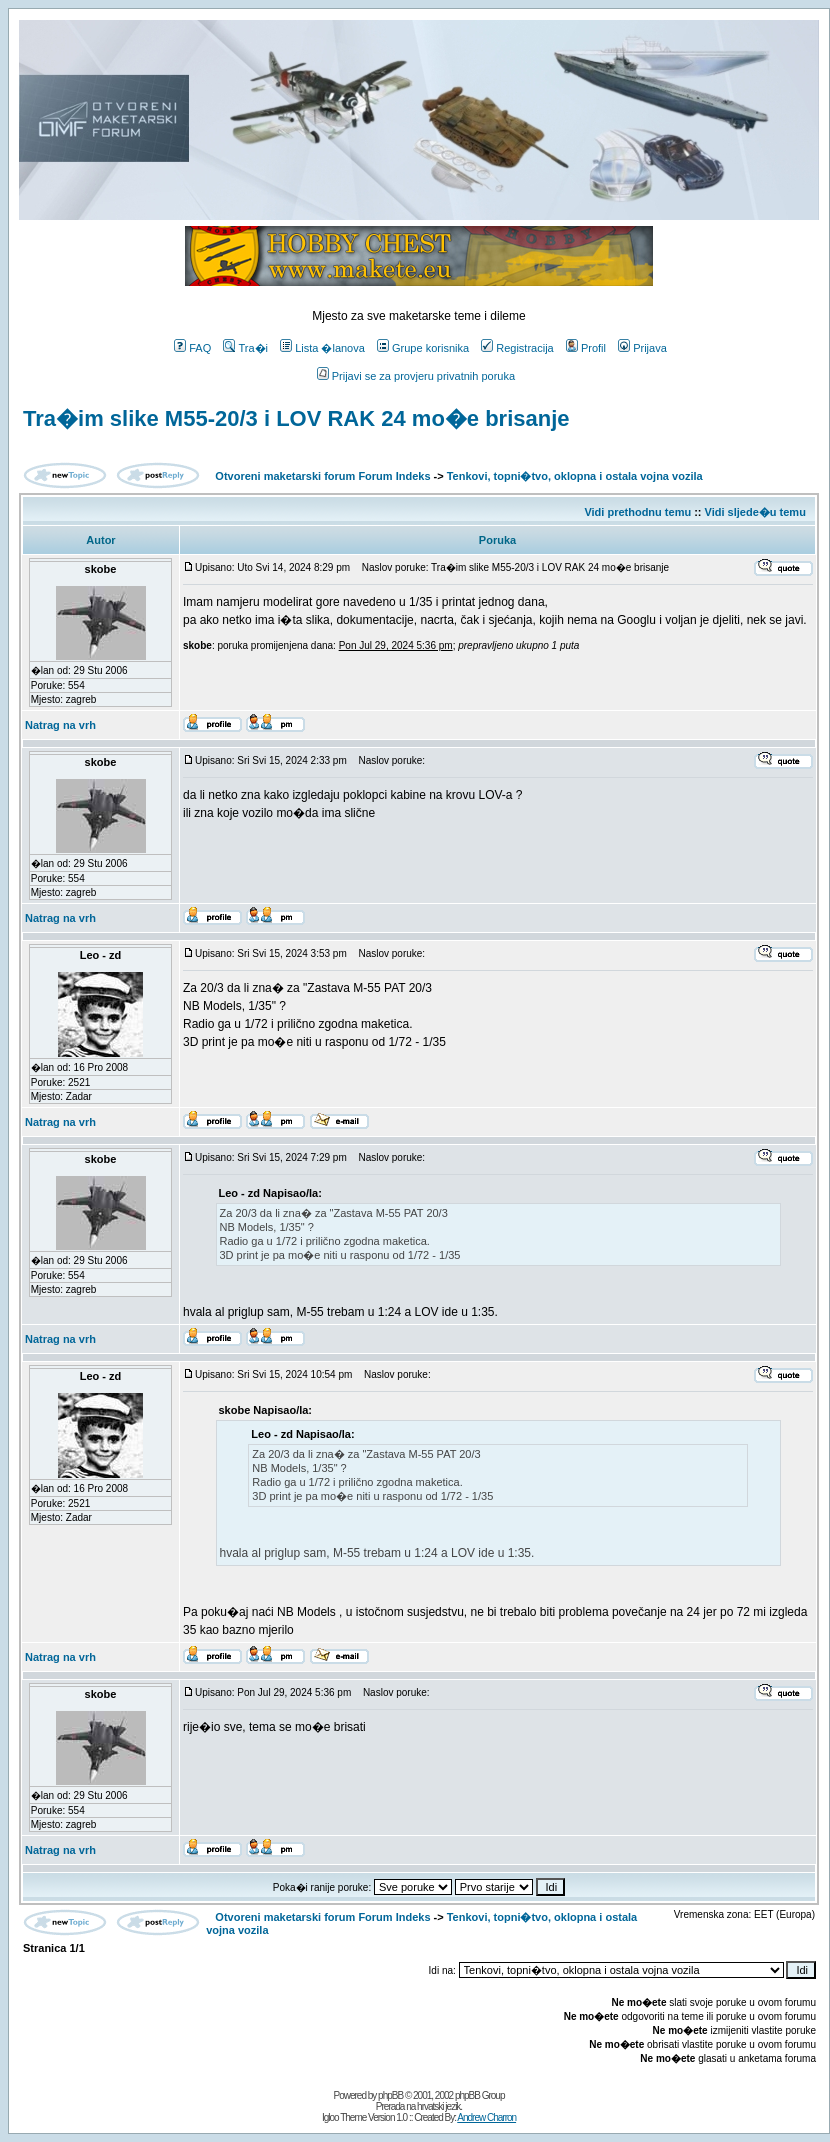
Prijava (642, 348)
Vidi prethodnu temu (637, 512)
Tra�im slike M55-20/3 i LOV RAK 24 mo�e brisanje (296, 418)
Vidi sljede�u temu (755, 512)
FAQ (192, 348)
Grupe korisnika (423, 348)
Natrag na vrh (60, 725)
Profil (586, 348)
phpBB (390, 2095)
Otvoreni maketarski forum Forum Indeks (322, 476)
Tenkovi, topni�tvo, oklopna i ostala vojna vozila (575, 476)
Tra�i (245, 348)
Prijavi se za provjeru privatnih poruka (416, 376)
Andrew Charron (486, 2117)
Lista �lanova (322, 348)
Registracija (517, 348)
